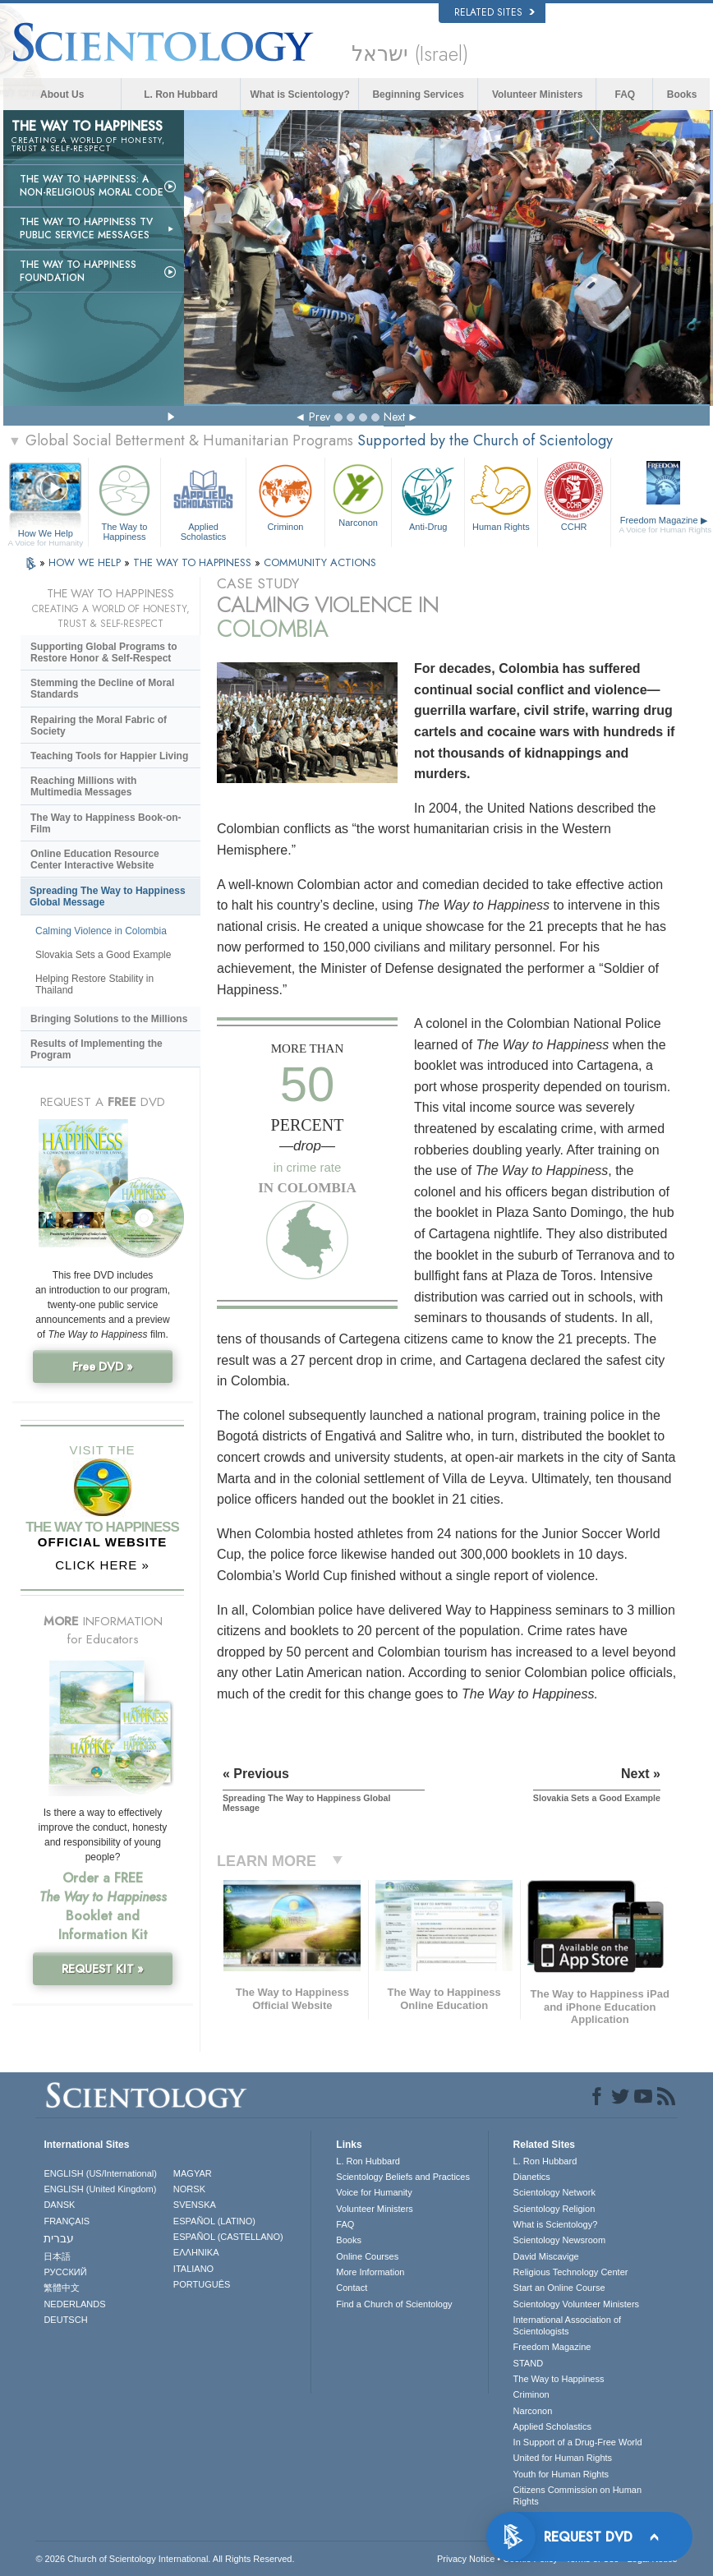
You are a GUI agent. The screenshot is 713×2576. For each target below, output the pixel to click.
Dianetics (531, 2177)
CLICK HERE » (102, 1565)
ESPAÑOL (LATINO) (214, 2221)
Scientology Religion (554, 2209)
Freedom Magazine (665, 525)
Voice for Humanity (374, 2192)
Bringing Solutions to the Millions (108, 1019)
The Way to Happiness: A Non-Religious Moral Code (91, 186)
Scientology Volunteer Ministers (576, 2304)
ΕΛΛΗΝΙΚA (196, 2252)
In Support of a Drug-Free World (577, 2442)
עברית (59, 2238)
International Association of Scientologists (567, 2325)
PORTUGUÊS (201, 2284)
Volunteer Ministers (537, 94)
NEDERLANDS (74, 2304)
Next (394, 416)
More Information (370, 2272)
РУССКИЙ (65, 2272)
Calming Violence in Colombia (101, 931)
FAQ (624, 94)
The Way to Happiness (125, 500)
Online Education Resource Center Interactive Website (94, 859)
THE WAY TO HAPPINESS (194, 562)
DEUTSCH (65, 2320)
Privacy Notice (465, 2559)
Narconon (358, 494)
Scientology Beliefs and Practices (403, 2177)
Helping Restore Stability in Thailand (94, 984)
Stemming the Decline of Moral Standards (102, 688)
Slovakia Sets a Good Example (103, 955)
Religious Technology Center (570, 2272)
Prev (319, 416)
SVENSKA (194, 2205)
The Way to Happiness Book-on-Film (106, 823)
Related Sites (494, 12)
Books (682, 94)
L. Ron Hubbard (181, 94)
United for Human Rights (562, 2458)
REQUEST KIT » (103, 1969)
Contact (351, 2288)
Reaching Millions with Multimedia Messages (83, 786)
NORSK (189, 2189)
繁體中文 (62, 2288)
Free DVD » (102, 1366)
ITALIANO (193, 2269)
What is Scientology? (300, 94)
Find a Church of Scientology (394, 2304)
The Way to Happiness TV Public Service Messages (86, 228)
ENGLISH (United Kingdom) (100, 2189)
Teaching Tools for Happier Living (109, 756)
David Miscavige (546, 2256)
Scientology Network (554, 2192)
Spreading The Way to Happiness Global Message (108, 896)
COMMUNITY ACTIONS (320, 562)
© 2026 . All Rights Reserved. (164, 2559)
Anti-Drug (428, 496)
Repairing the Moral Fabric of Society (98, 725)
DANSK (59, 2205)
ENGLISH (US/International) (100, 2173)
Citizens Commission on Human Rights (577, 2495)
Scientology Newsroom (559, 2240)
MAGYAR (192, 2173)
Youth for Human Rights (561, 2474)
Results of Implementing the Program (96, 1049)
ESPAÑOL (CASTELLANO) (228, 2237)
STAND (528, 2363)
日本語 (57, 2256)
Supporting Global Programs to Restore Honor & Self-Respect (103, 652)
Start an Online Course (559, 2288)
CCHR (574, 496)
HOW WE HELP (86, 562)
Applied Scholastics (203, 500)
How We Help (45, 534)
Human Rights (501, 496)
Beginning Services (417, 94)
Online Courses (367, 2256)
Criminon (285, 496)
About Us (62, 94)
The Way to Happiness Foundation (78, 271)
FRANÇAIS (67, 2221)
